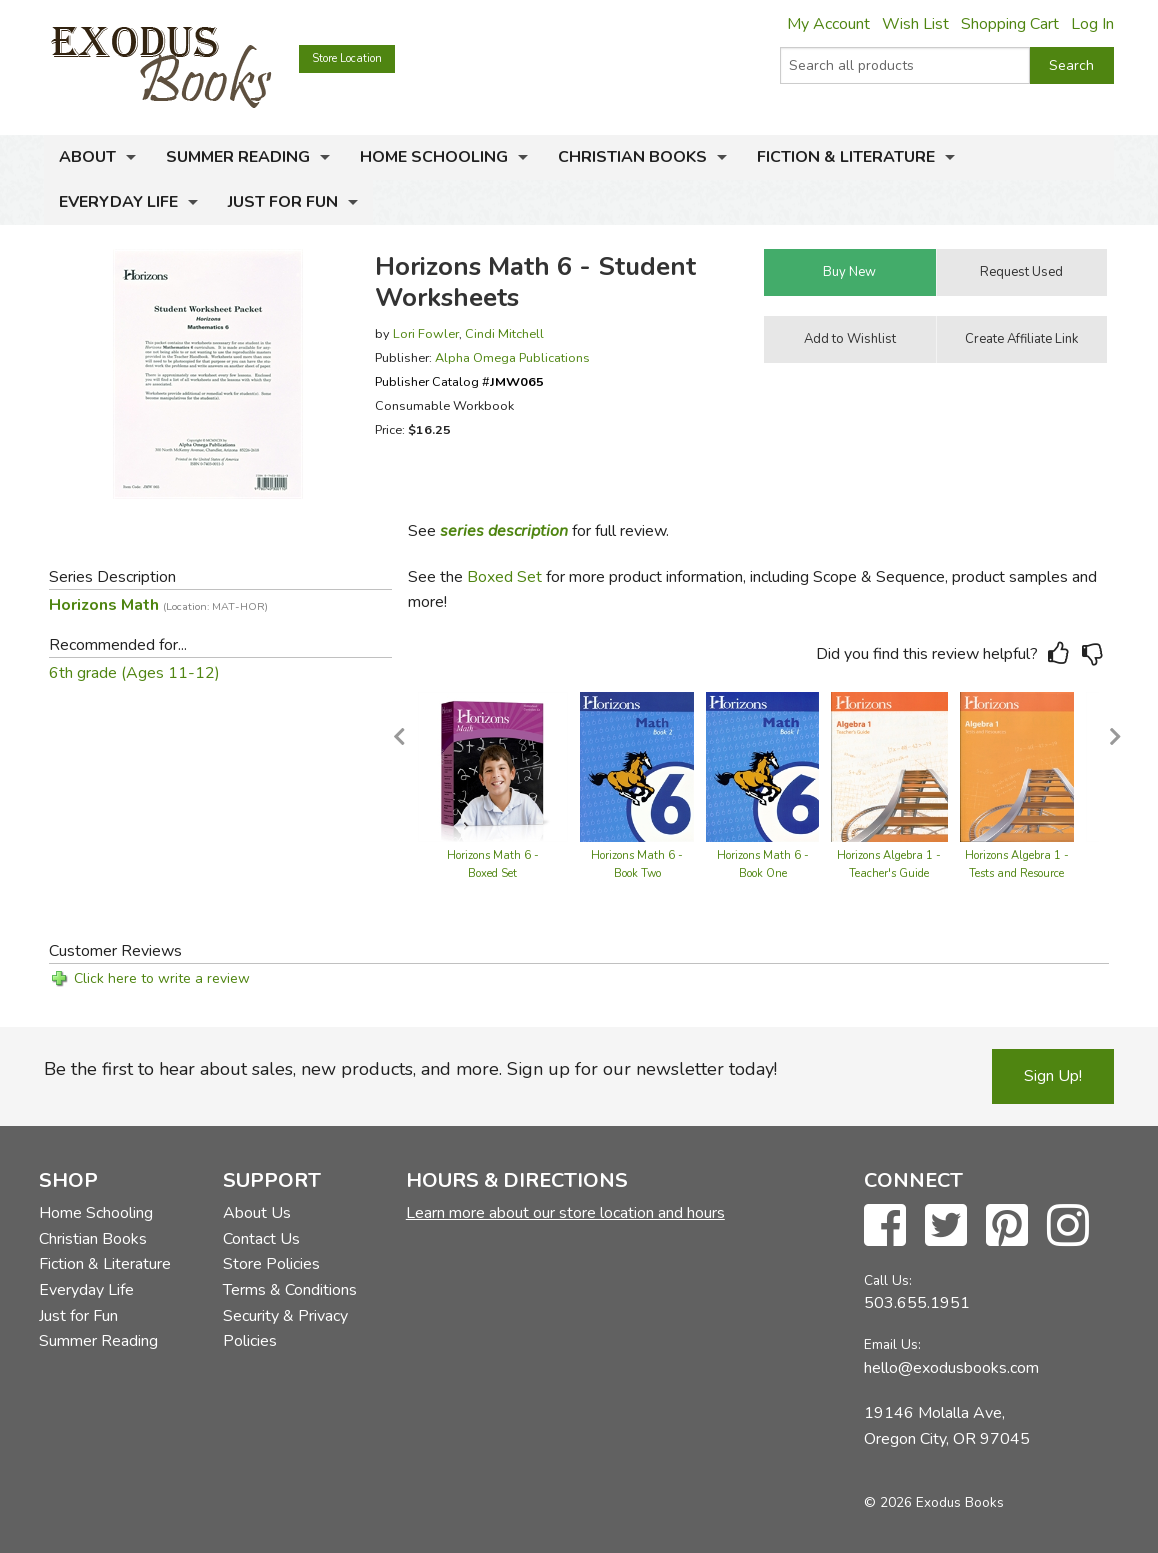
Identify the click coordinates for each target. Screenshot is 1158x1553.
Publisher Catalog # (459, 381)
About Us (257, 1213)
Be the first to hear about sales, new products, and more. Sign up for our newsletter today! (410, 1069)
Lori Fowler (426, 333)
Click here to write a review (162, 978)
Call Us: (888, 1280)
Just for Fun (283, 202)
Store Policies (271, 1264)
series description (504, 531)
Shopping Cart (1010, 24)
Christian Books (632, 157)
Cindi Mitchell (504, 333)
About (87, 157)
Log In (1092, 24)
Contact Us (261, 1239)
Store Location (347, 58)
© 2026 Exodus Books (934, 1502)
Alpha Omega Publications (512, 357)
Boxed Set (504, 577)
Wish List (915, 24)
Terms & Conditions (290, 1290)
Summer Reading (238, 157)
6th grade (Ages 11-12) (134, 673)
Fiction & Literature (846, 157)
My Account (828, 24)
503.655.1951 (917, 1303)
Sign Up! (1053, 1076)
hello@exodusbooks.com (951, 1368)
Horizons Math (158, 605)
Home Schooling (434, 157)
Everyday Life (118, 202)
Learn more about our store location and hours (565, 1213)
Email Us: (892, 1344)
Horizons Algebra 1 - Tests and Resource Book (1017, 873)
